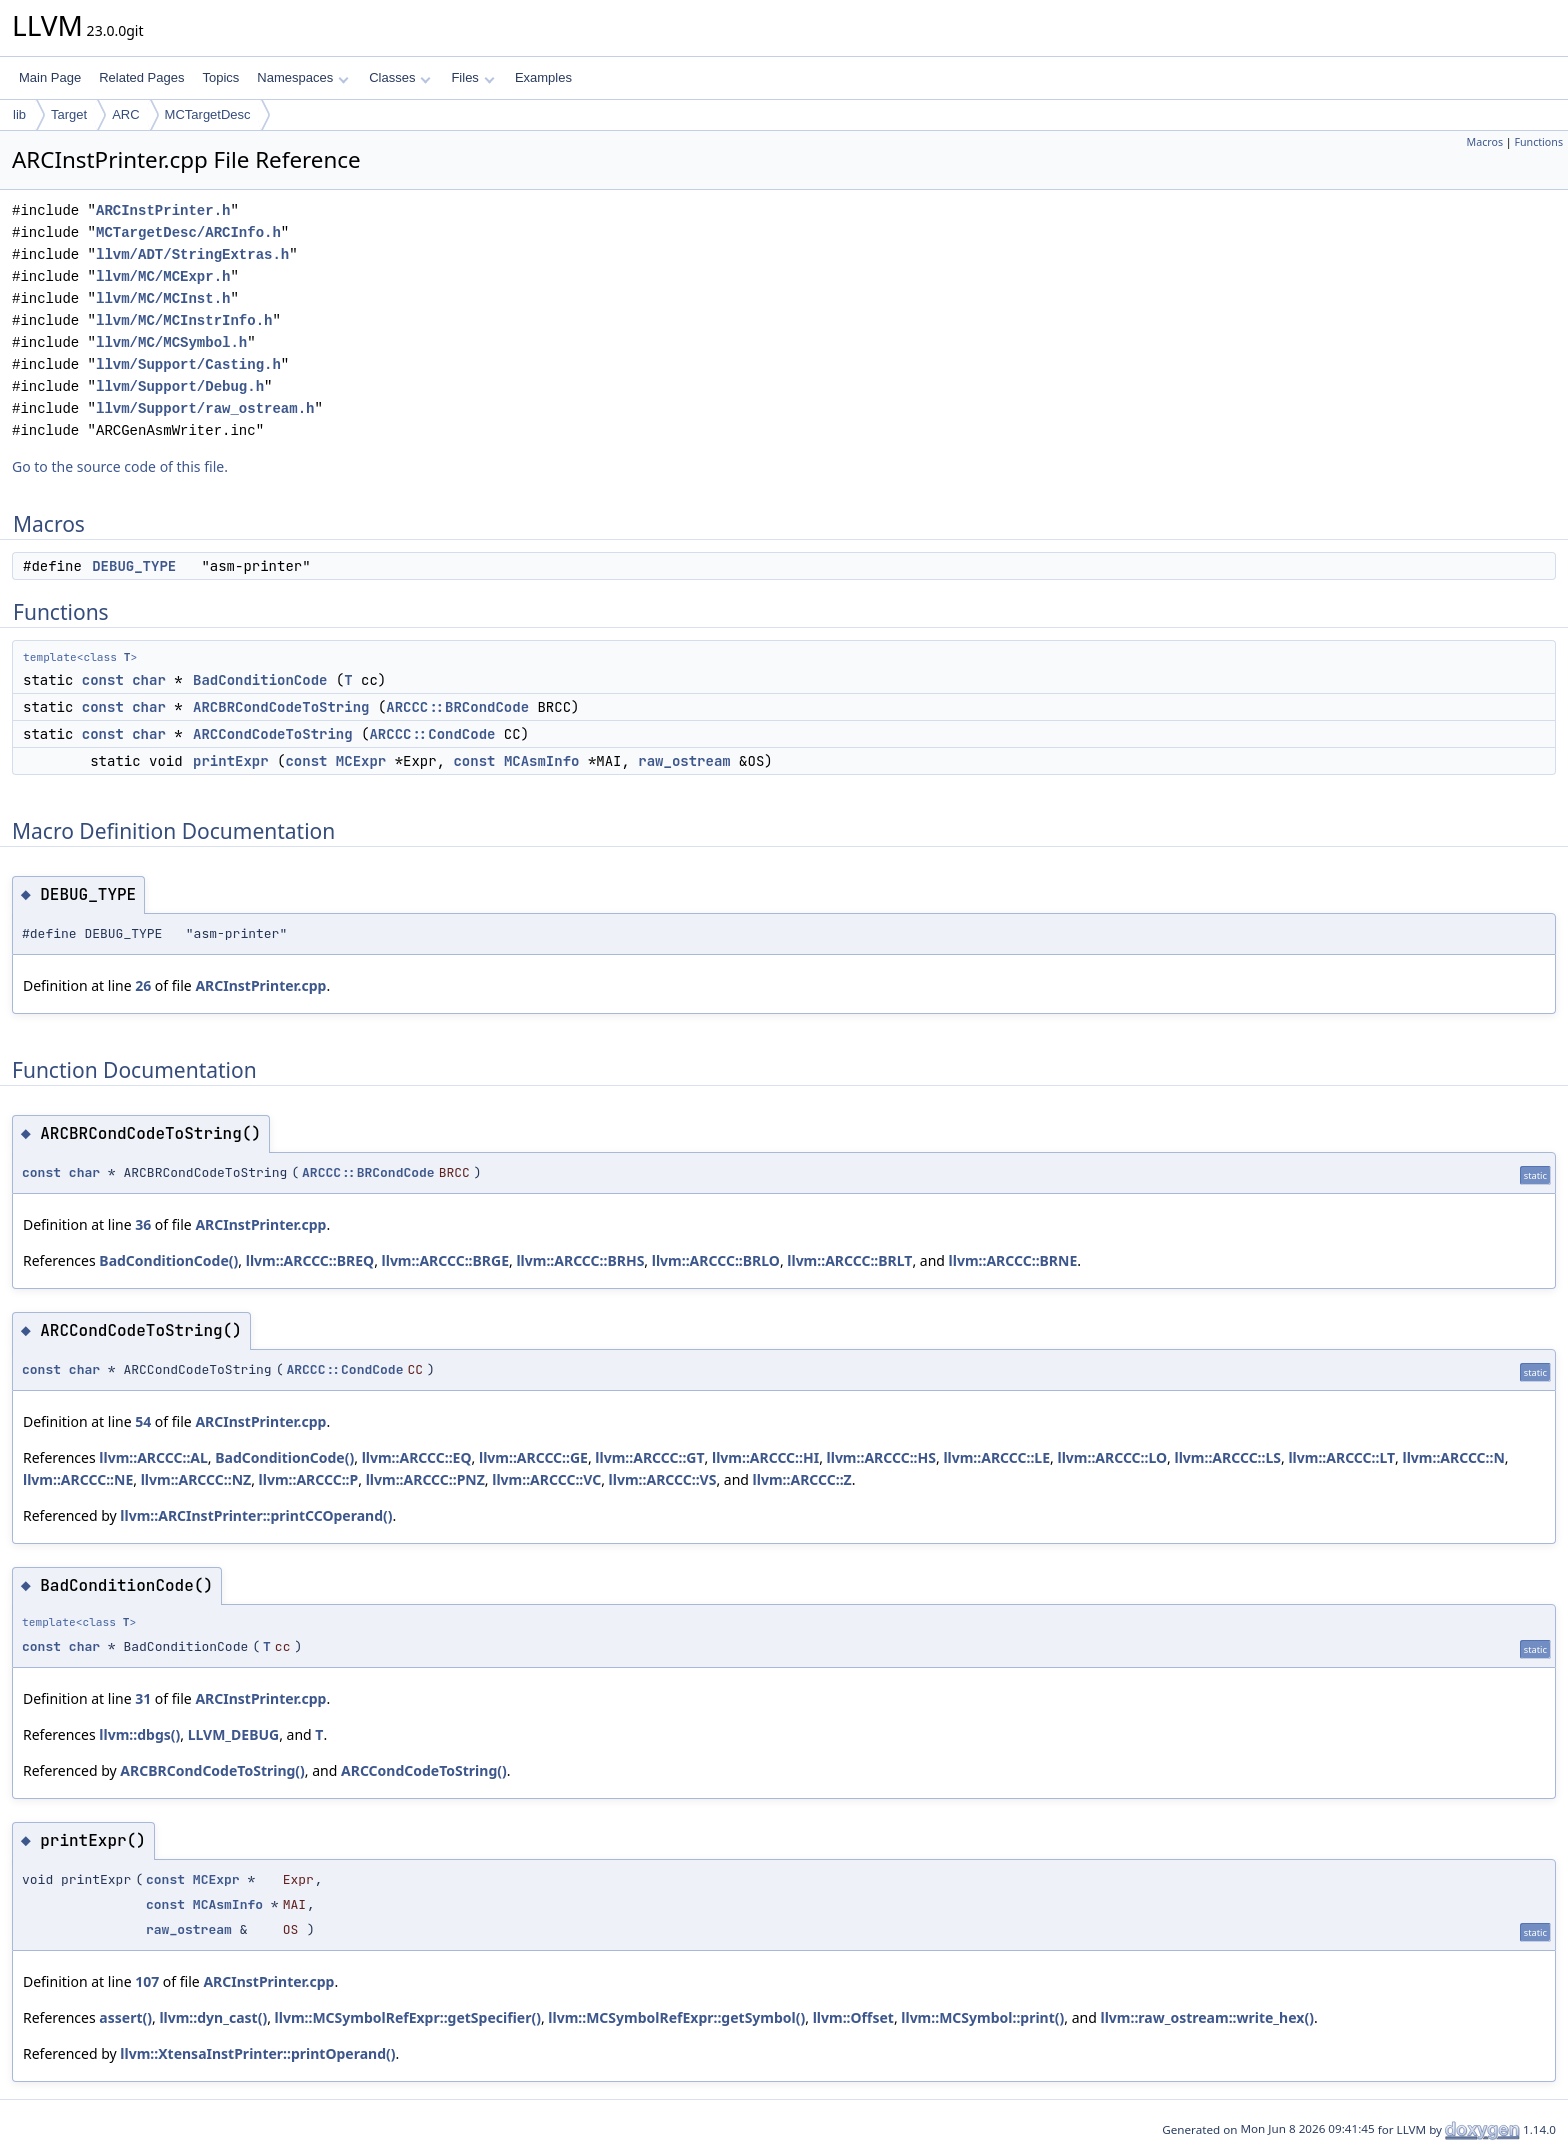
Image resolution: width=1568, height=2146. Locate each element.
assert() (125, 2017)
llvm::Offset (853, 2017)
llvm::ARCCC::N (1453, 1457)
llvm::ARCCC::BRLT (849, 1260)
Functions (1538, 142)
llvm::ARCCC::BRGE (445, 1260)
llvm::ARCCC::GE (533, 1457)
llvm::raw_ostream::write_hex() (1206, 2017)
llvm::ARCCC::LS (1227, 1457)
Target (69, 114)
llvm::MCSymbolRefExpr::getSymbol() (676, 2017)
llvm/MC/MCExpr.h (163, 276)
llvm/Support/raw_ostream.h (205, 408)
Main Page (50, 77)
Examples (543, 77)
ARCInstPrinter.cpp (260, 985)
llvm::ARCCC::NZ (196, 1479)
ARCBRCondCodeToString (281, 707)
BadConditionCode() (168, 1260)
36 (143, 1224)
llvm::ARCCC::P (309, 1479)
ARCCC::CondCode (432, 734)
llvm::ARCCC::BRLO (716, 1260)
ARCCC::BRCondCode (457, 707)
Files (472, 77)
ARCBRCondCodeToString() (212, 1770)
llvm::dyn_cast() (213, 2017)
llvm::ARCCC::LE (996, 1457)
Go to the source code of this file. (120, 466)
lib (19, 114)
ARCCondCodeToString (273, 734)
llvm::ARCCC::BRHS (580, 1260)
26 (143, 985)
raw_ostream (684, 761)
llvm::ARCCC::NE (78, 1479)
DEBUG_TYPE (134, 566)
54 (143, 1421)
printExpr (231, 761)
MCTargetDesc (208, 114)
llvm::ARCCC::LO (1112, 1457)
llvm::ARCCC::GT (649, 1457)
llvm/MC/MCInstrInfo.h (184, 320)
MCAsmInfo (542, 761)
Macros (1485, 142)
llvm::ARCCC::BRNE (1013, 1260)
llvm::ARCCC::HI (765, 1457)
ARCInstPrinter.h (163, 210)
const (103, 680)
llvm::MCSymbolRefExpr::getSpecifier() (408, 2017)
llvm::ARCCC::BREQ (310, 1260)
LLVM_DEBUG (234, 1734)
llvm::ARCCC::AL (153, 1457)
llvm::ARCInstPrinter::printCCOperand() (256, 1515)
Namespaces (302, 77)
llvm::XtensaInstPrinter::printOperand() (257, 2053)
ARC (125, 114)
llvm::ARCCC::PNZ (425, 1479)
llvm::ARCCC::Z (802, 1479)
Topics (220, 77)
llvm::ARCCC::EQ (417, 1457)
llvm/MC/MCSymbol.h (171, 342)
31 (143, 1698)
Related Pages (141, 77)
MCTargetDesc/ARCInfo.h (188, 232)
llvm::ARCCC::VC (546, 1479)
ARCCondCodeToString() (424, 1770)
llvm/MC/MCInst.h (163, 298)
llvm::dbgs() (139, 1734)
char (149, 680)
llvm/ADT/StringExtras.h (192, 254)
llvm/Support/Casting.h (188, 364)
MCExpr (361, 761)
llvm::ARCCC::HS (881, 1457)
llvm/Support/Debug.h (180, 386)
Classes (400, 77)
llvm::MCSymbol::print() (982, 2017)
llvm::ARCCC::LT (1341, 1457)
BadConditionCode (260, 680)
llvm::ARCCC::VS (663, 1479)
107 (147, 1981)
